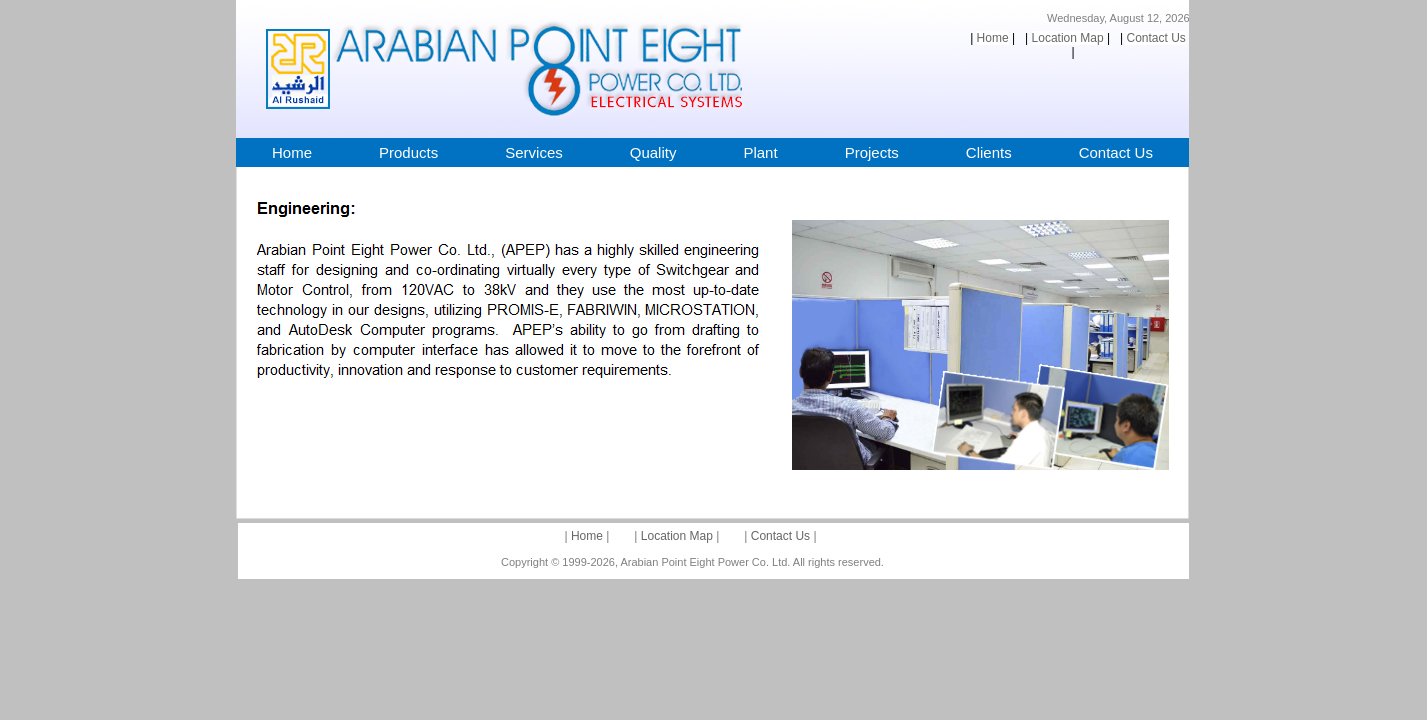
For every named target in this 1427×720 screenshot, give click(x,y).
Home (587, 536)
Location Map (677, 536)
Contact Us (780, 536)
